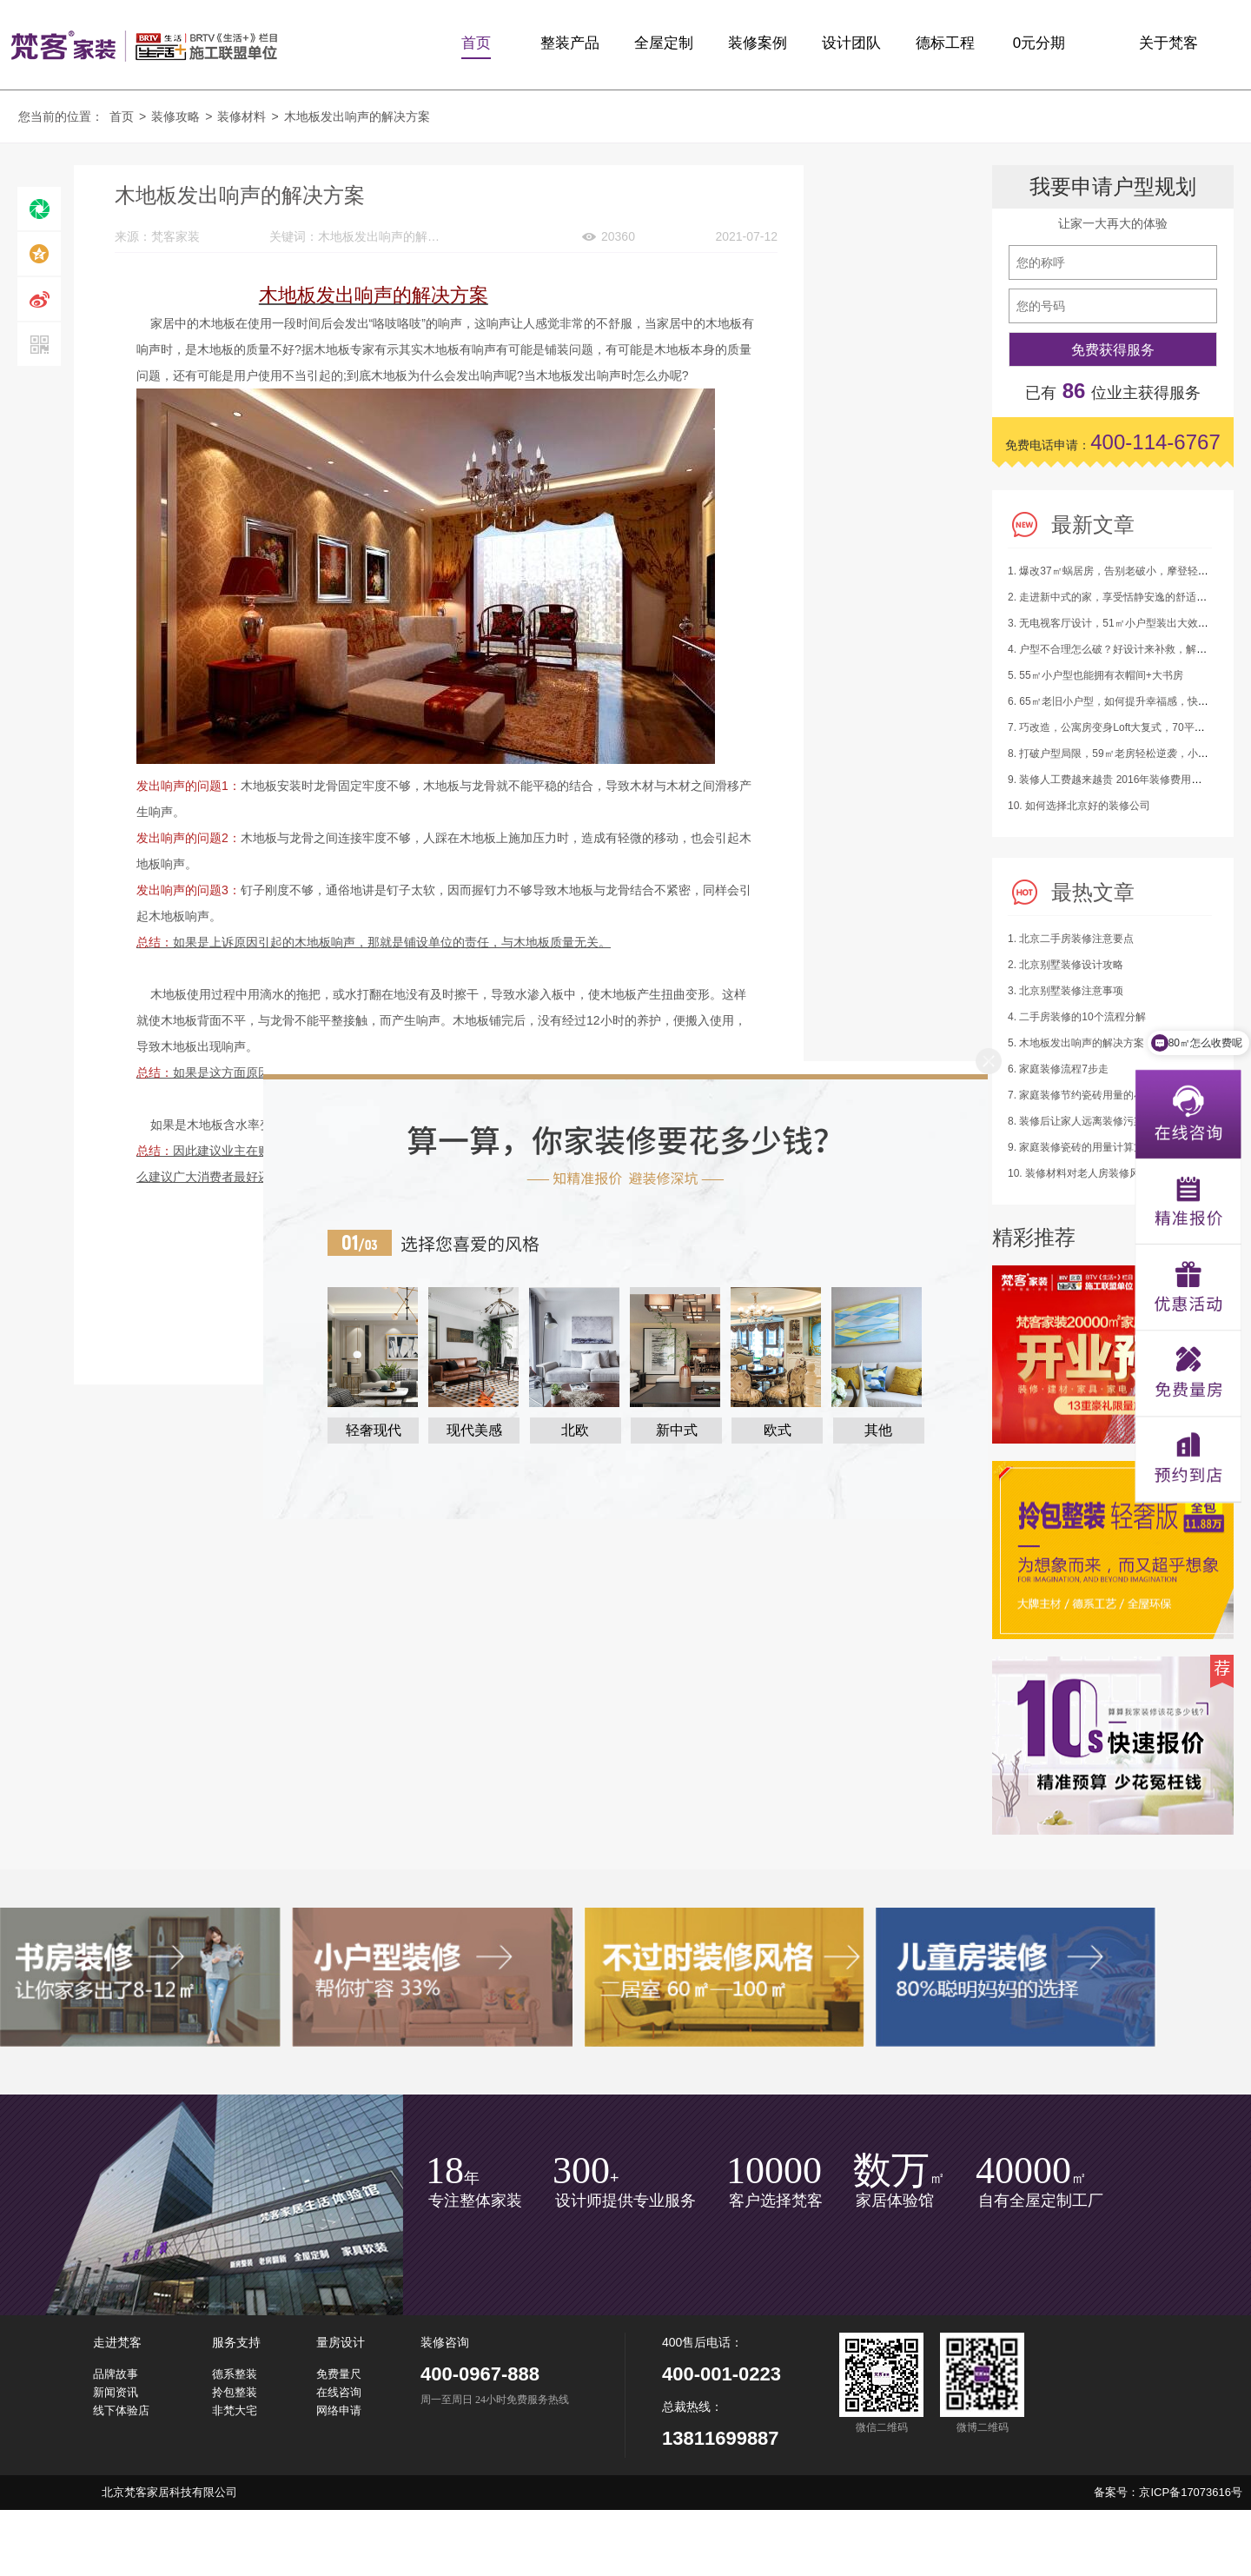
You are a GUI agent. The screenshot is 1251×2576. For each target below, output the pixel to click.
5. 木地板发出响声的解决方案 (1076, 1043)
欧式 (777, 1430)
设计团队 (851, 43)
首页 (476, 43)
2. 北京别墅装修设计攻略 (1065, 965)
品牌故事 (115, 2374)
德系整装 (234, 2374)
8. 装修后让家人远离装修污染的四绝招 (1097, 1121)
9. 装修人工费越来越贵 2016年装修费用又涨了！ (1120, 779)
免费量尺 (338, 2374)
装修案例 (757, 43)
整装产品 (569, 43)
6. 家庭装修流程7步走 (1058, 1069)
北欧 (575, 1430)
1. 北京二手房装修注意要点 (1071, 939)
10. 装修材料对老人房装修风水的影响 (1095, 1173)
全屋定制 (663, 43)
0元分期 (1039, 43)
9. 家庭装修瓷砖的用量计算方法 (1081, 1147)
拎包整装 (234, 2392)
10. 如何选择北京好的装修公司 (1079, 806)
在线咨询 (338, 2392)
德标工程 (945, 43)
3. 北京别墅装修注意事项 (1065, 991)
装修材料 (241, 116)
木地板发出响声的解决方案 (357, 116)
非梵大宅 (234, 2410)
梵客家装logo (144, 45)
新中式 (677, 1430)
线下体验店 (121, 2410)
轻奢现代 (373, 1430)
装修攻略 (175, 116)
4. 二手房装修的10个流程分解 (1077, 1017)
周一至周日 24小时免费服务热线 (494, 2400)
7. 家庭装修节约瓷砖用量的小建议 (1086, 1095)
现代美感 (474, 1430)
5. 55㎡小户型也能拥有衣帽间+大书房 (1095, 675)
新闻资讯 (115, 2392)
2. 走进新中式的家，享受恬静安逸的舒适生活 (1112, 597)
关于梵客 (1168, 43)
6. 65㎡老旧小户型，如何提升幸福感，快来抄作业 (1124, 701)
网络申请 (338, 2410)
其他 (878, 1430)
